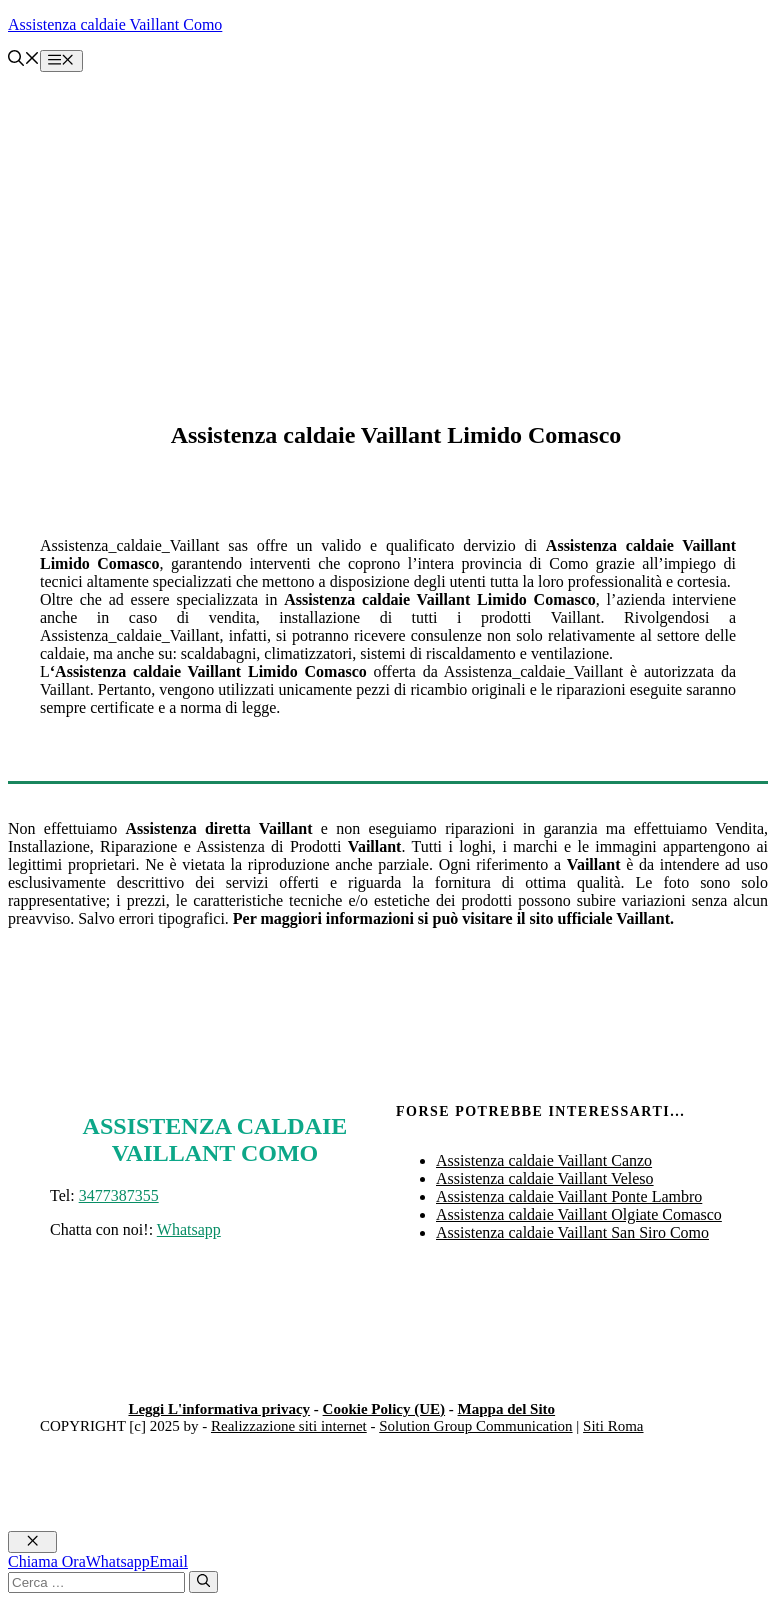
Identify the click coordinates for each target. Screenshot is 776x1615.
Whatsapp (189, 1229)
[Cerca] (203, 1582)
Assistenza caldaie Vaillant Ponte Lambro (569, 1196)
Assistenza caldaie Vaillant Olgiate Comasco (579, 1214)
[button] (24, 60)
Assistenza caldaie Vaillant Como (115, 24)
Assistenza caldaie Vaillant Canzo (544, 1160)
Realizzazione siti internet (289, 1426)
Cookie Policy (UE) (384, 1409)
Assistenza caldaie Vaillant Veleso (545, 1178)
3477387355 (119, 1195)
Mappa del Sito (507, 1409)
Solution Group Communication (475, 1426)
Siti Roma (613, 1426)
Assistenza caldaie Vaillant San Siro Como (572, 1232)
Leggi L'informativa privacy (219, 1409)
